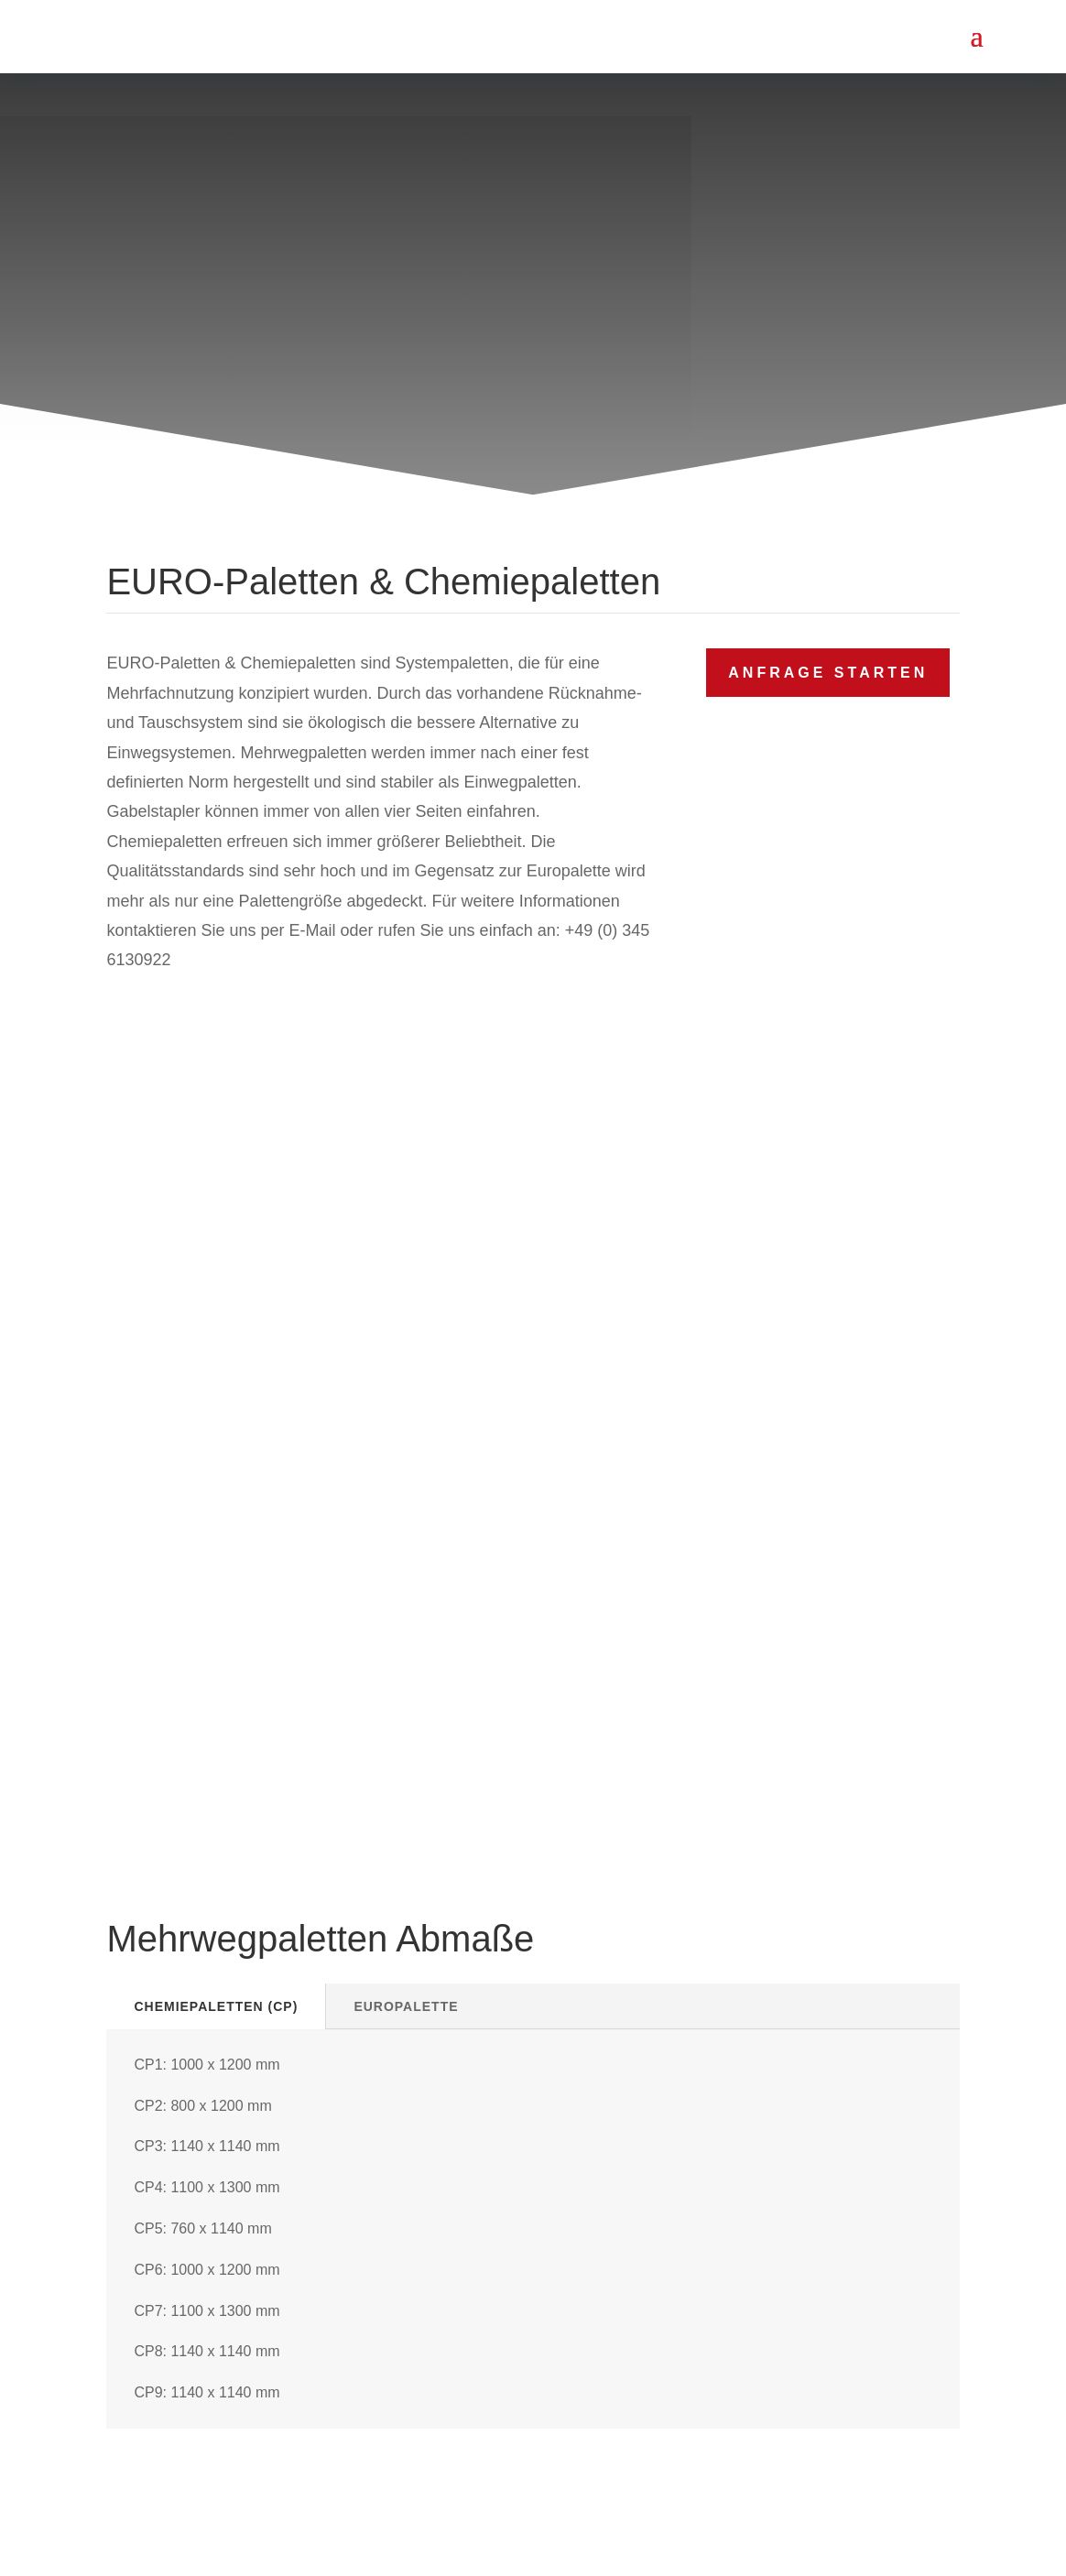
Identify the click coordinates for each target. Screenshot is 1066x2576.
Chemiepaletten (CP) (216, 1168)
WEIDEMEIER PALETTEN (558, 2541)
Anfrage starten (828, 672)
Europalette (406, 1168)
